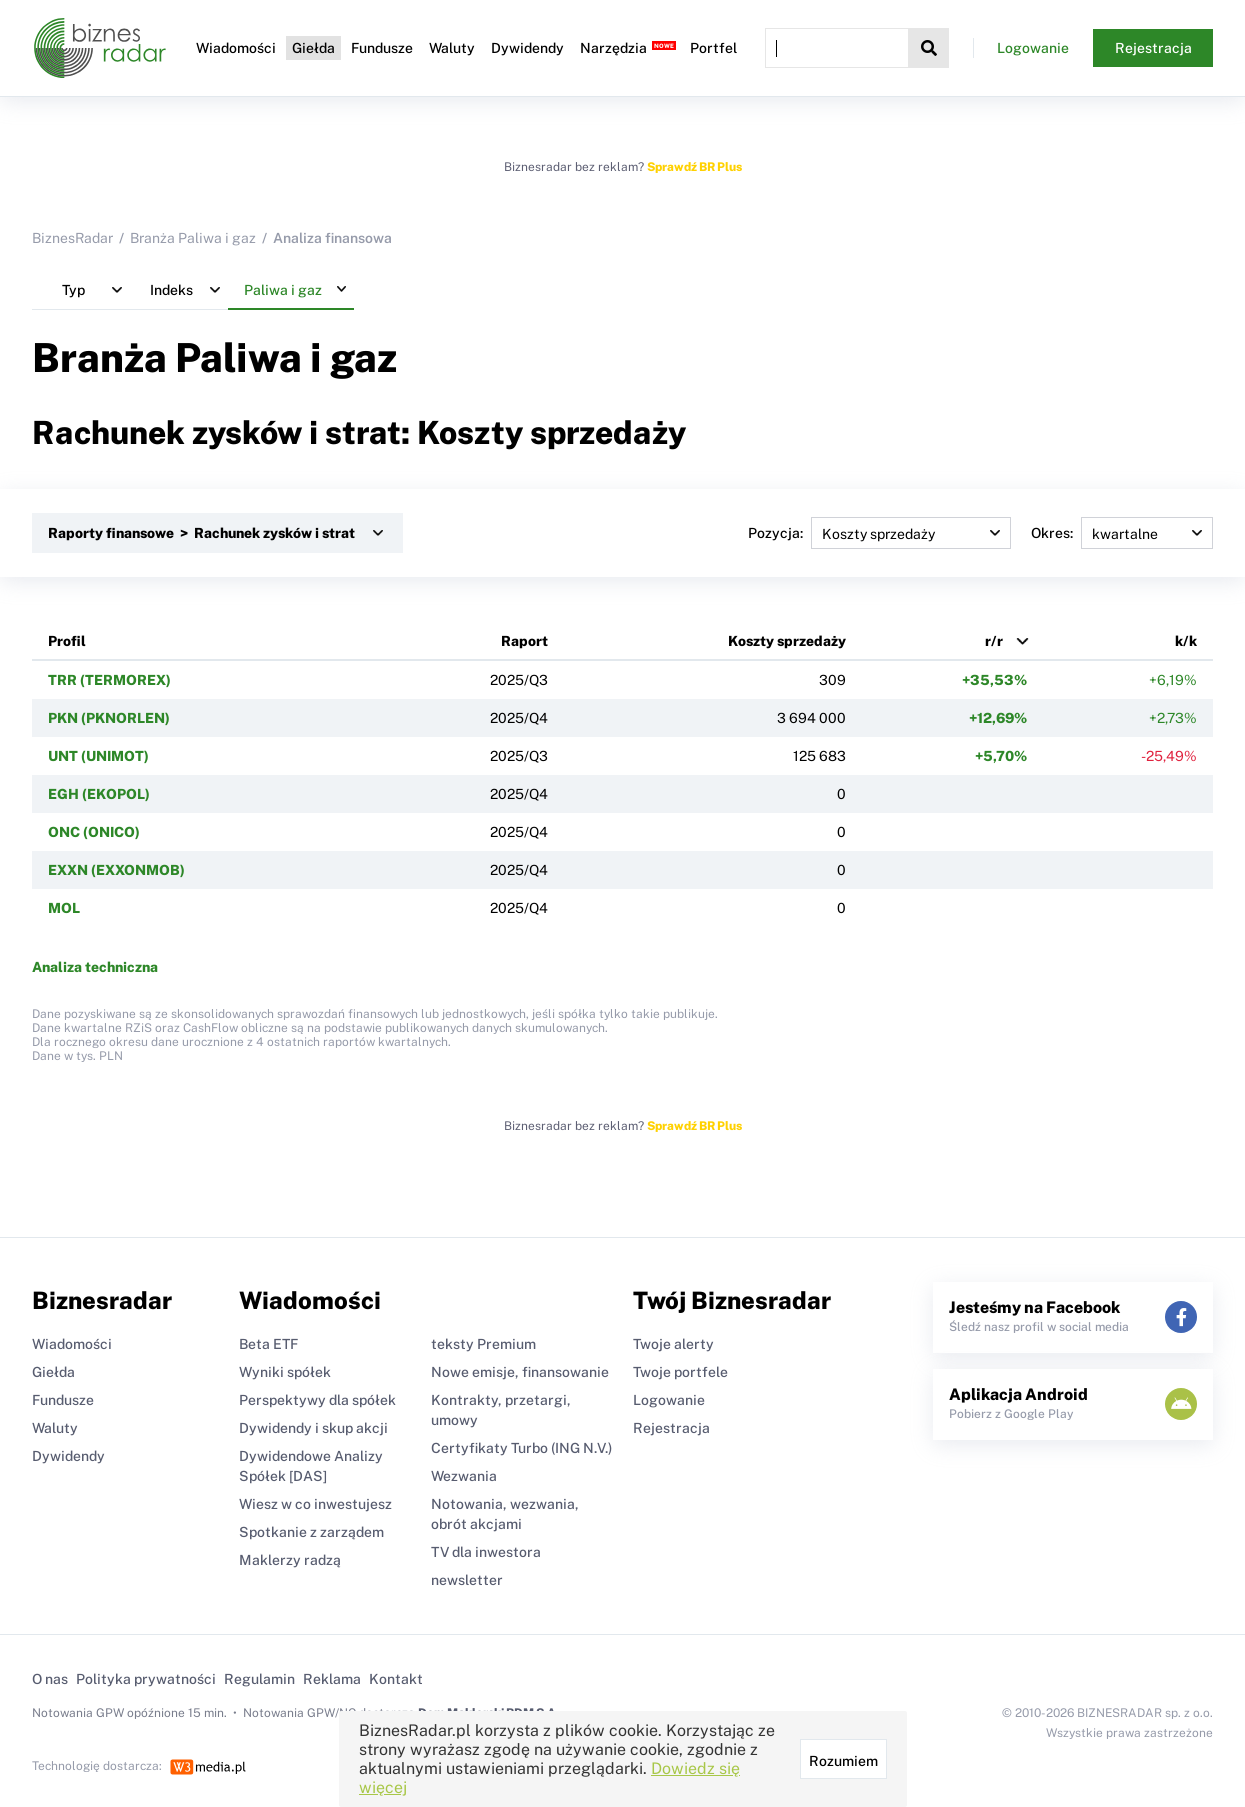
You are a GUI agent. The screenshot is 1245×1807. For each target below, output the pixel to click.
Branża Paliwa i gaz (193, 238)
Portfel (713, 48)
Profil (67, 641)
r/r (994, 641)
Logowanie (1033, 48)
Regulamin (259, 1679)
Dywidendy (527, 48)
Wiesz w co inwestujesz (315, 1504)
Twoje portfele (680, 1372)
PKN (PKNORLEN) (109, 718)
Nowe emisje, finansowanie (520, 1372)
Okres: (1122, 533)
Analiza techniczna (95, 967)
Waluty (452, 48)
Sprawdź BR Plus (694, 167)
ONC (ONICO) (94, 832)
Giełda (313, 48)
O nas (50, 1679)
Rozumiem (843, 1761)
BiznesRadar (72, 238)
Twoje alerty (673, 1344)
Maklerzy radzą (290, 1560)
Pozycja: (879, 533)
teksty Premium (483, 1344)
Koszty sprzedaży (787, 641)
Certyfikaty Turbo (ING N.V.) (521, 1448)
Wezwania (464, 1476)
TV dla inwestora (486, 1552)
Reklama (332, 1679)
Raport (524, 641)
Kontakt (396, 1679)
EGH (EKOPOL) (99, 794)
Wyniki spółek (285, 1372)
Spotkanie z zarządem (311, 1532)
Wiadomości (236, 48)
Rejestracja (1153, 48)
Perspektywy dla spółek (317, 1400)
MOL (64, 908)
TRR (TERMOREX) (109, 680)
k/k (1186, 641)
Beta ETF (268, 1344)
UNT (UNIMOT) (98, 756)
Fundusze (382, 48)
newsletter (467, 1580)
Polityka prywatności (146, 1679)
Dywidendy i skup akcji (313, 1428)
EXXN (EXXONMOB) (116, 870)
